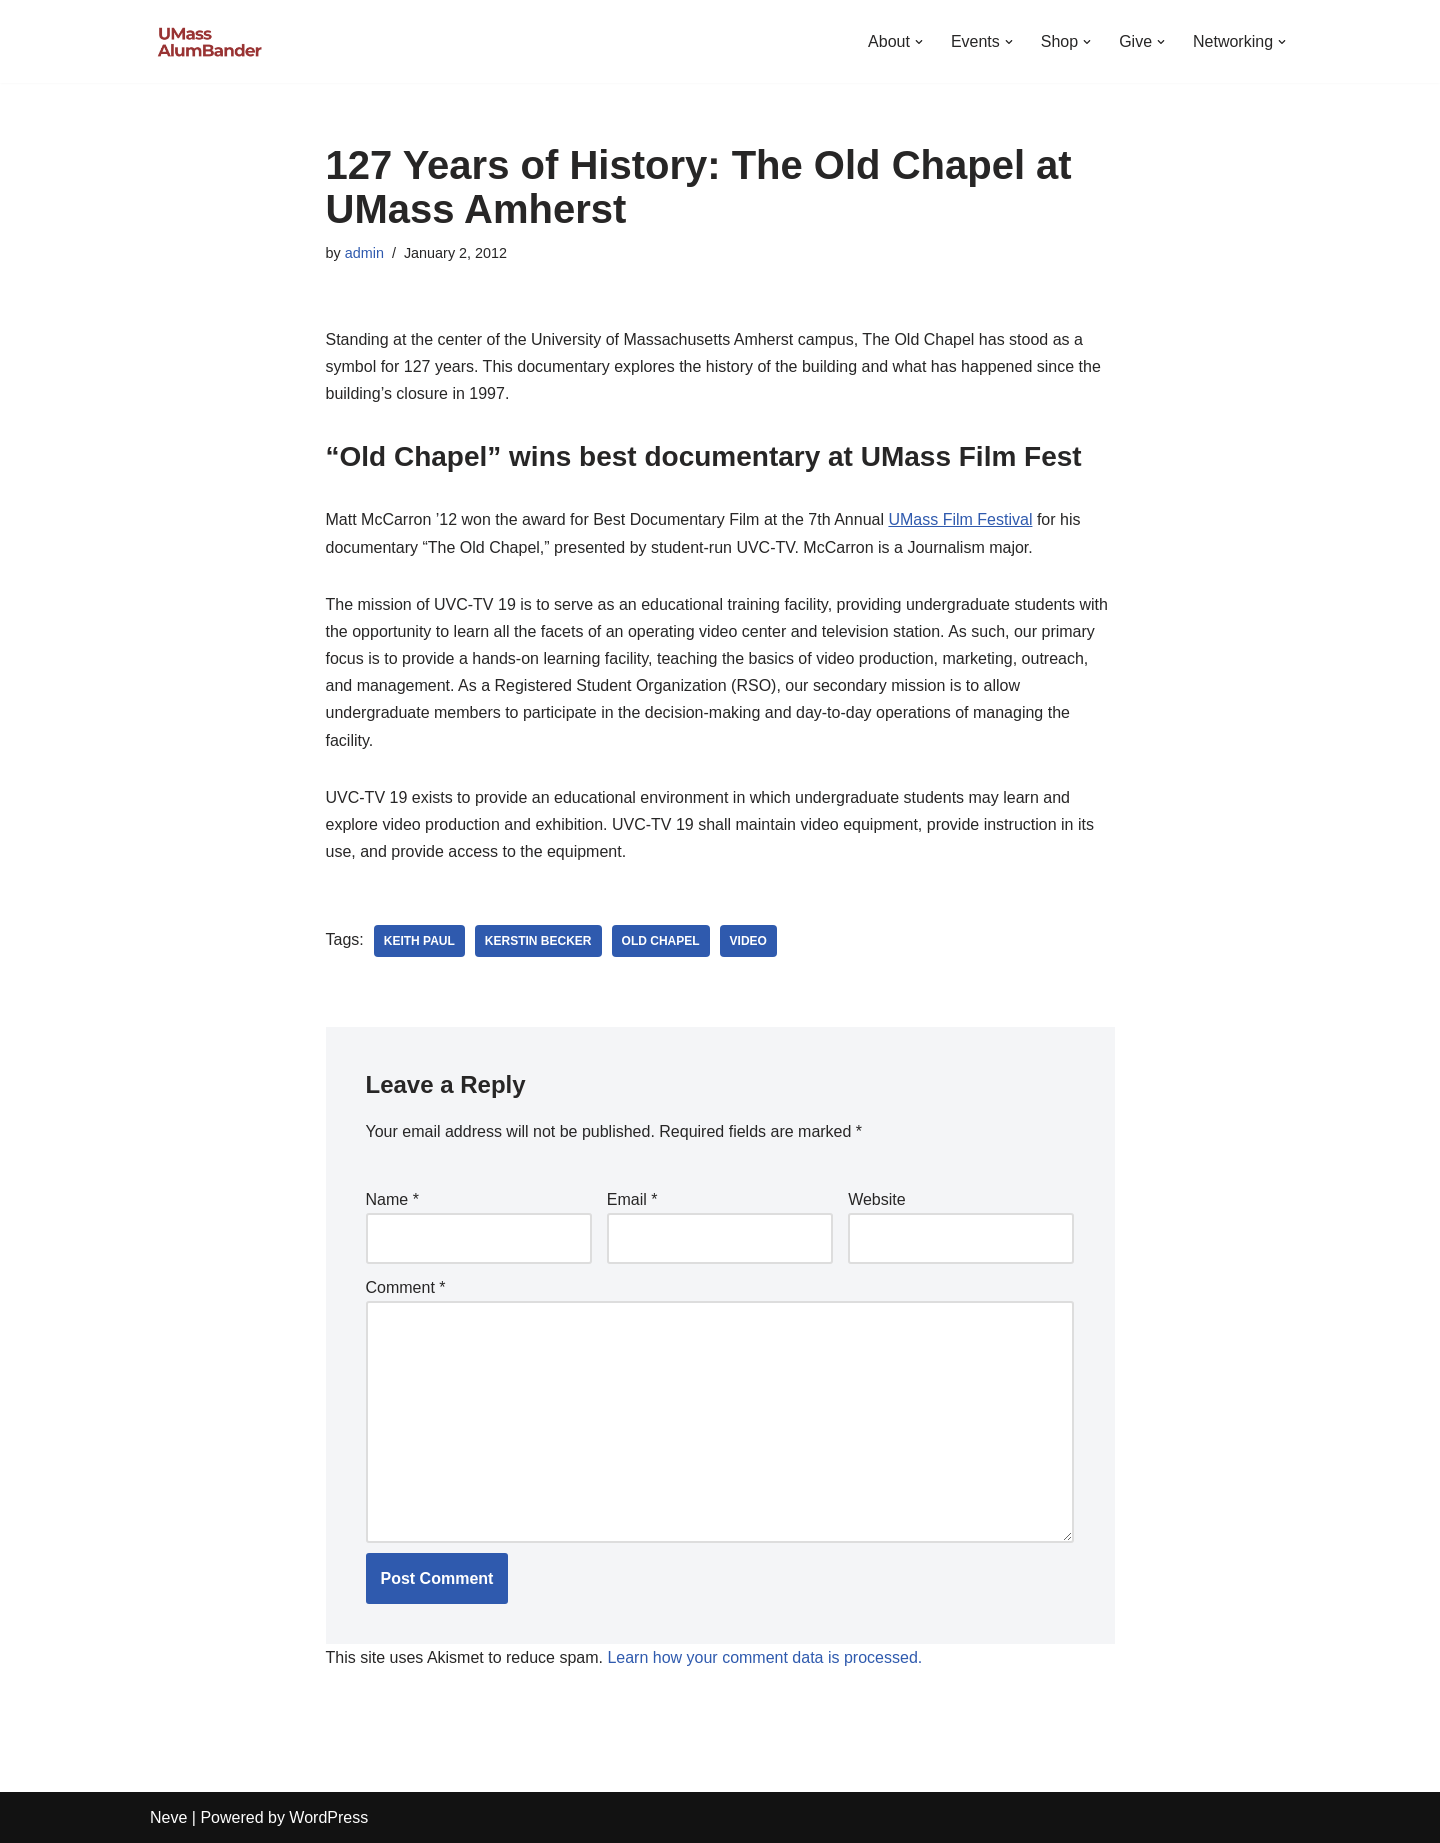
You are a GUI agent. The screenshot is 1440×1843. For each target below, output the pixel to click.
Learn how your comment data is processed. (764, 1657)
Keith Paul (419, 941)
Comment (406, 1287)
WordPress (328, 1817)
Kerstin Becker (538, 941)
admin (364, 253)
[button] (919, 42)
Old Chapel (661, 941)
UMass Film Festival (960, 519)
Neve (168, 1817)
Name (392, 1199)
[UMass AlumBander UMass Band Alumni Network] (210, 41)
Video (748, 941)
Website (877, 1199)
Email (632, 1199)
